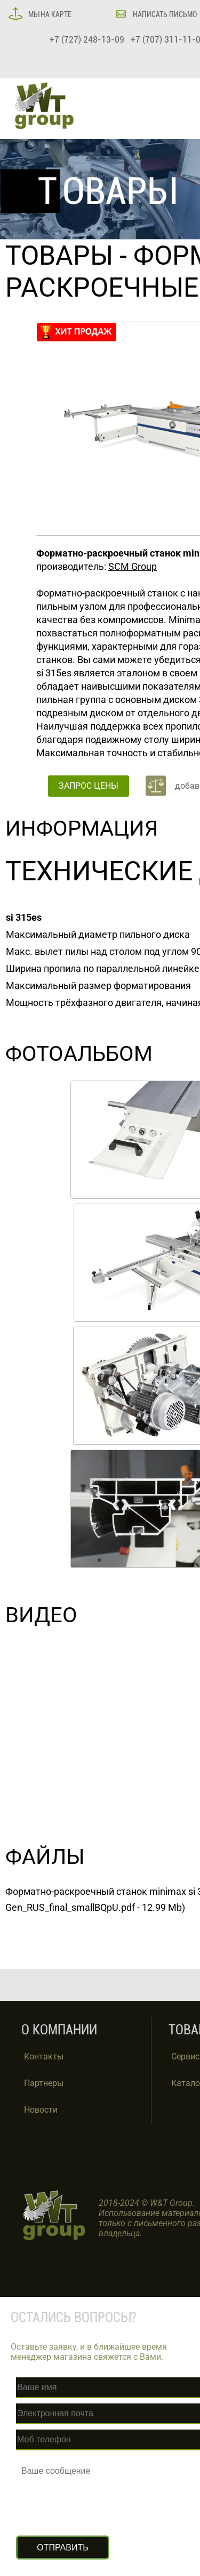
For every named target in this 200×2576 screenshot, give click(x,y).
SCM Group (132, 566)
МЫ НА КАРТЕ (49, 14)
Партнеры (43, 2083)
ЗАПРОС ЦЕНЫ (88, 786)
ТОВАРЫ (59, 255)
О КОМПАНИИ (59, 2030)
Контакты (43, 2056)
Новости (41, 2110)
